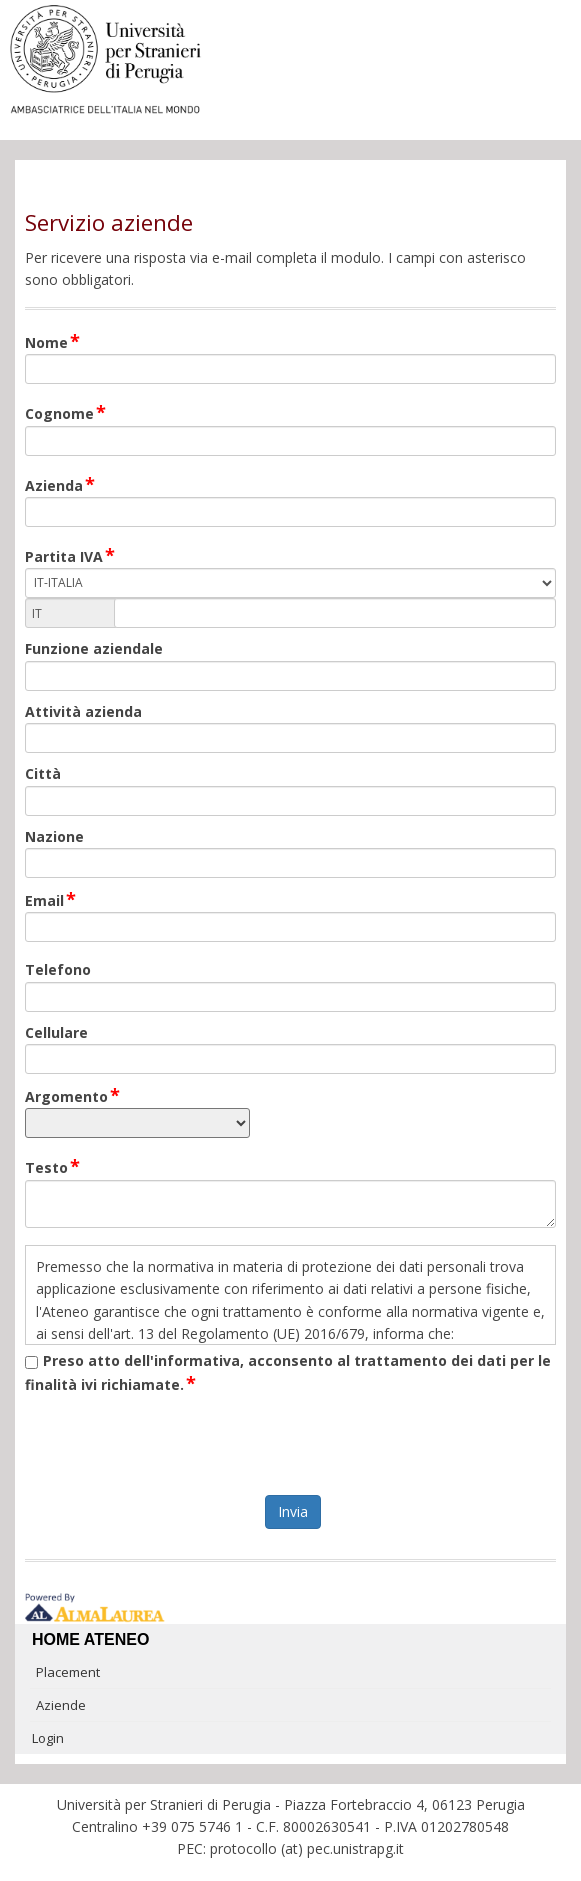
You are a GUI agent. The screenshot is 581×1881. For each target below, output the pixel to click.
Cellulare (56, 1032)
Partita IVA (71, 556)
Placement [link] (68, 1672)
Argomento (73, 1096)
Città (43, 773)
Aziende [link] (61, 1705)
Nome (53, 342)
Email (51, 900)
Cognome (66, 413)
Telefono (58, 969)
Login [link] (48, 1738)
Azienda (61, 485)
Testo (53, 1167)
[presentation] (291, 1446)
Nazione (54, 836)
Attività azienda (83, 711)
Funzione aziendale (94, 648)
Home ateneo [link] (90, 1639)
